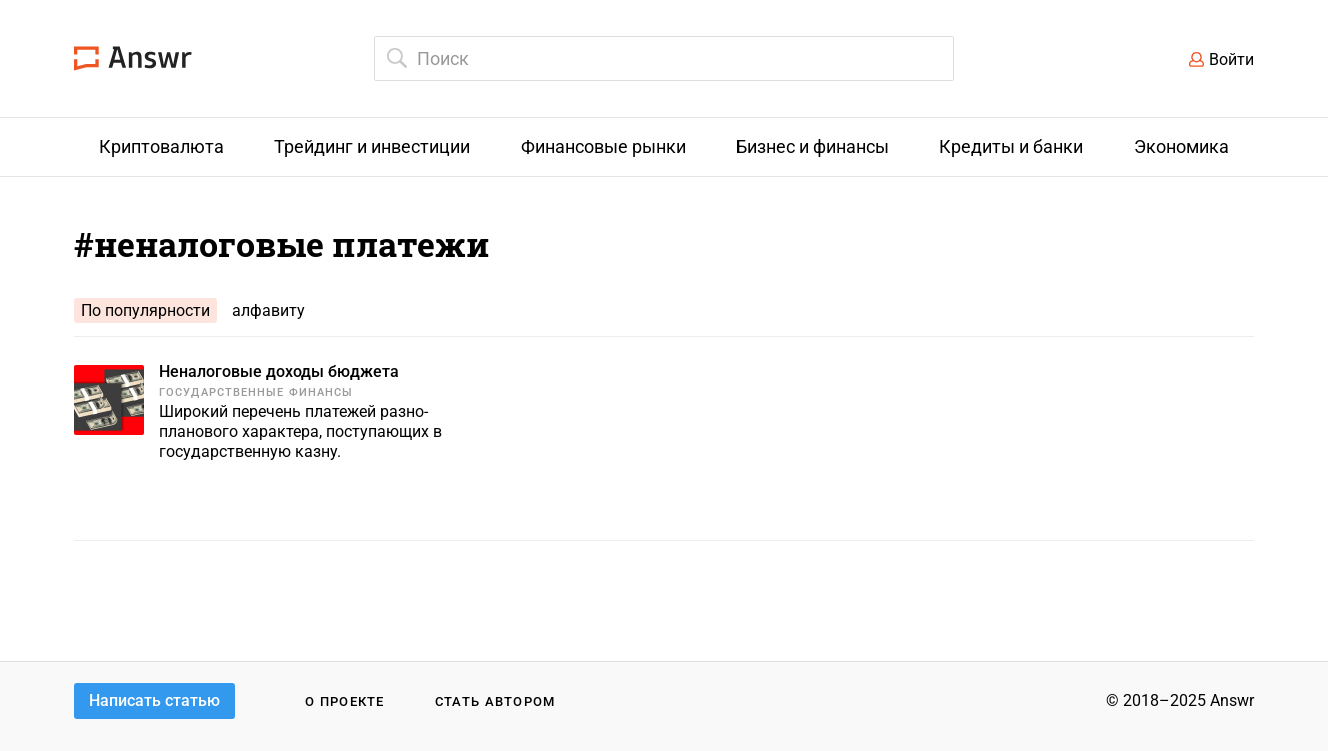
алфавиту (268, 310)
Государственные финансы (256, 392)
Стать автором (495, 701)
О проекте (345, 701)
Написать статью (154, 700)
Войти (1231, 59)
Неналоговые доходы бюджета (279, 371)
